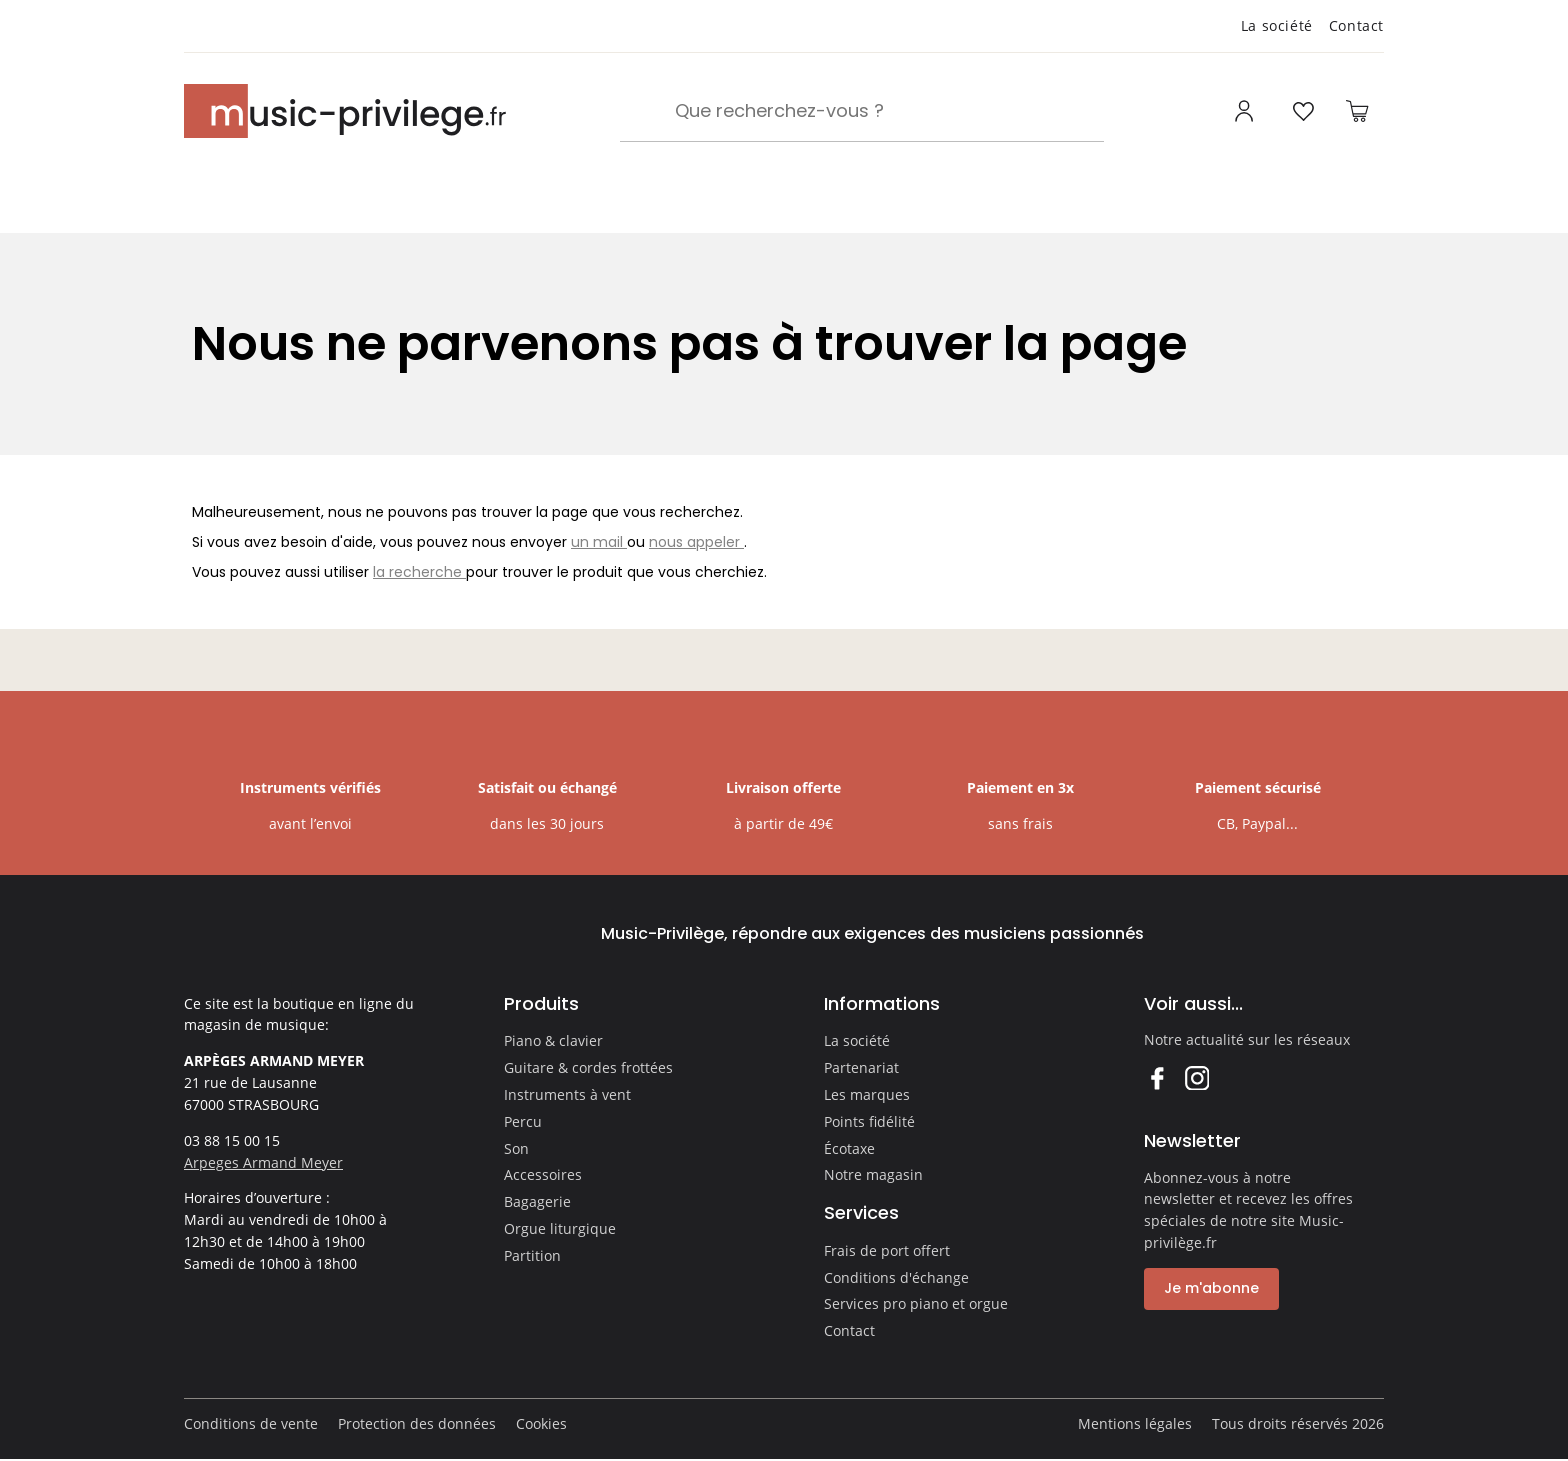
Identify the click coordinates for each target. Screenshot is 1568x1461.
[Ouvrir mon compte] (1246, 111)
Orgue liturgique (560, 1228)
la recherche (419, 572)
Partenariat (861, 1067)
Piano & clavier (553, 1040)
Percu (523, 1121)
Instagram (1196, 1077)
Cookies (541, 1423)
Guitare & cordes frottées (588, 1067)
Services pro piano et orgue (916, 1303)
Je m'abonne (1211, 1288)
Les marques (867, 1094)
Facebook (1156, 1077)
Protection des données (417, 1423)
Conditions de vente (251, 1423)
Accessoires (543, 1174)
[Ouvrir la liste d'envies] (1303, 111)
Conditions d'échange (896, 1277)
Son (516, 1148)
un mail (599, 542)
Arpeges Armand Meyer (263, 1162)
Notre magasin (873, 1174)
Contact (1356, 25)
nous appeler (696, 542)
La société (1277, 25)
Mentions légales (1135, 1423)
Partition (532, 1255)
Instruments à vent (567, 1094)
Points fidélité (869, 1121)
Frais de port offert (887, 1250)
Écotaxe (849, 1148)
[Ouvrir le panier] (1357, 111)
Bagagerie (537, 1201)
